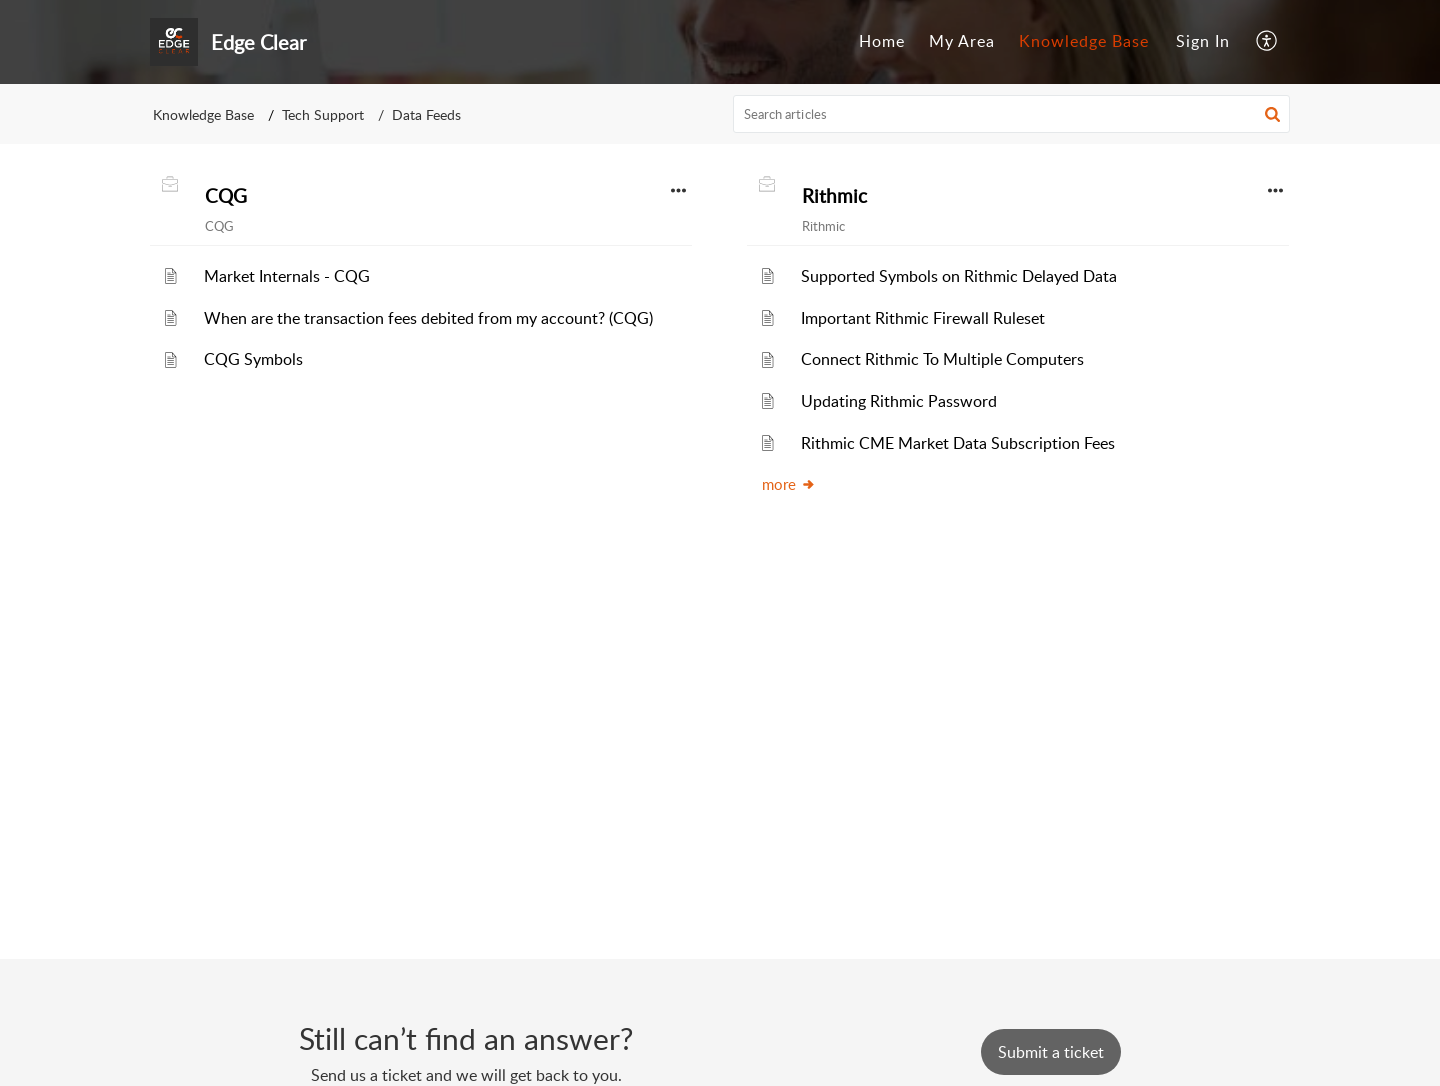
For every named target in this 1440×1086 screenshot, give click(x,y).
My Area (962, 41)
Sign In (1203, 41)
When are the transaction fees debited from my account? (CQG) (428, 318)
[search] (1012, 114)
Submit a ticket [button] (1051, 1052)
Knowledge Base (1084, 41)
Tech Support (323, 114)
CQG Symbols (253, 359)
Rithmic (834, 196)
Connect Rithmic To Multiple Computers (942, 359)
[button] (1267, 42)
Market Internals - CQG (287, 276)
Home (882, 41)
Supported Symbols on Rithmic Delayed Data (959, 276)
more (789, 484)
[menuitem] (882, 42)
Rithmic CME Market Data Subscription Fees (958, 443)
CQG (226, 196)
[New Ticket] (1051, 1052)
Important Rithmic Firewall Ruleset (923, 318)
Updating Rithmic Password (899, 401)
